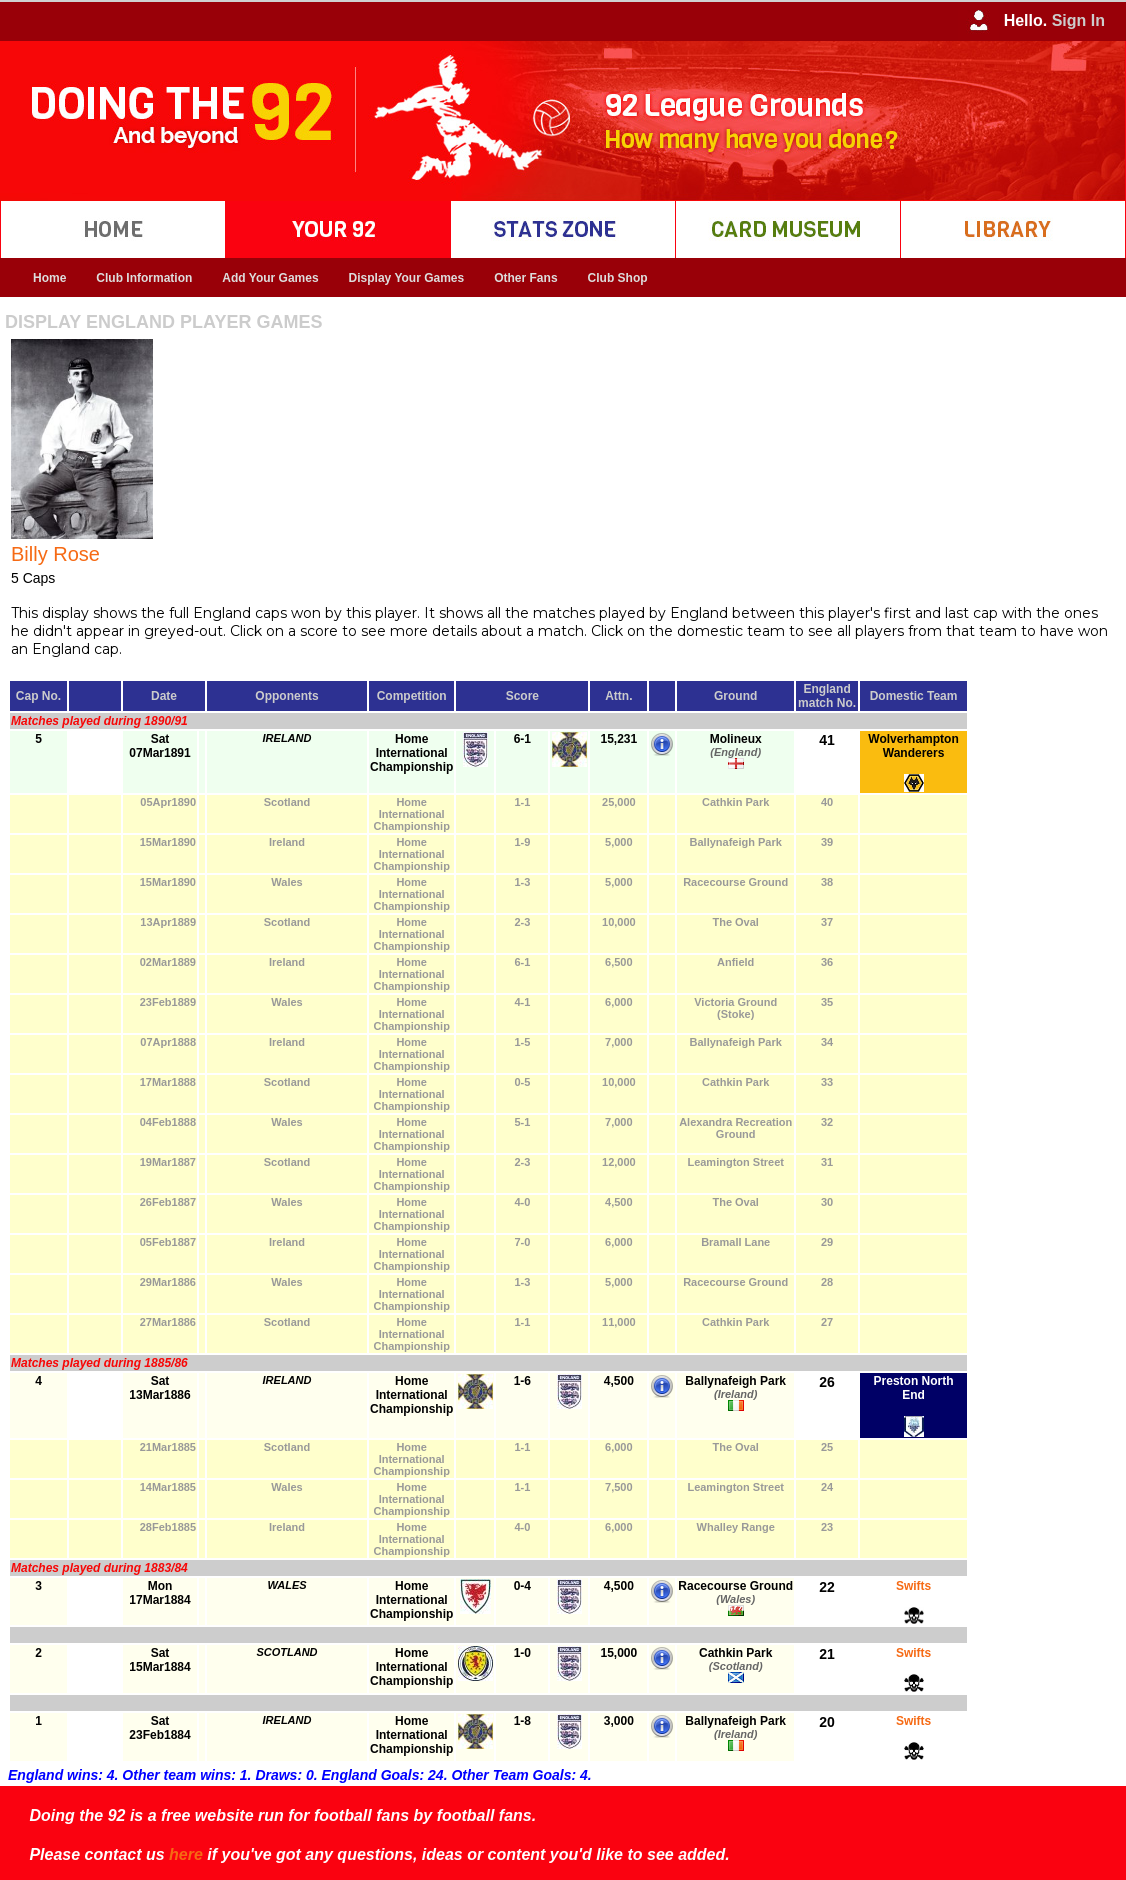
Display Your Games (407, 278)
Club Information (144, 278)
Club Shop (618, 278)
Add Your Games (270, 278)
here (186, 1854)
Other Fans (525, 278)
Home (49, 278)
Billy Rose (55, 554)
